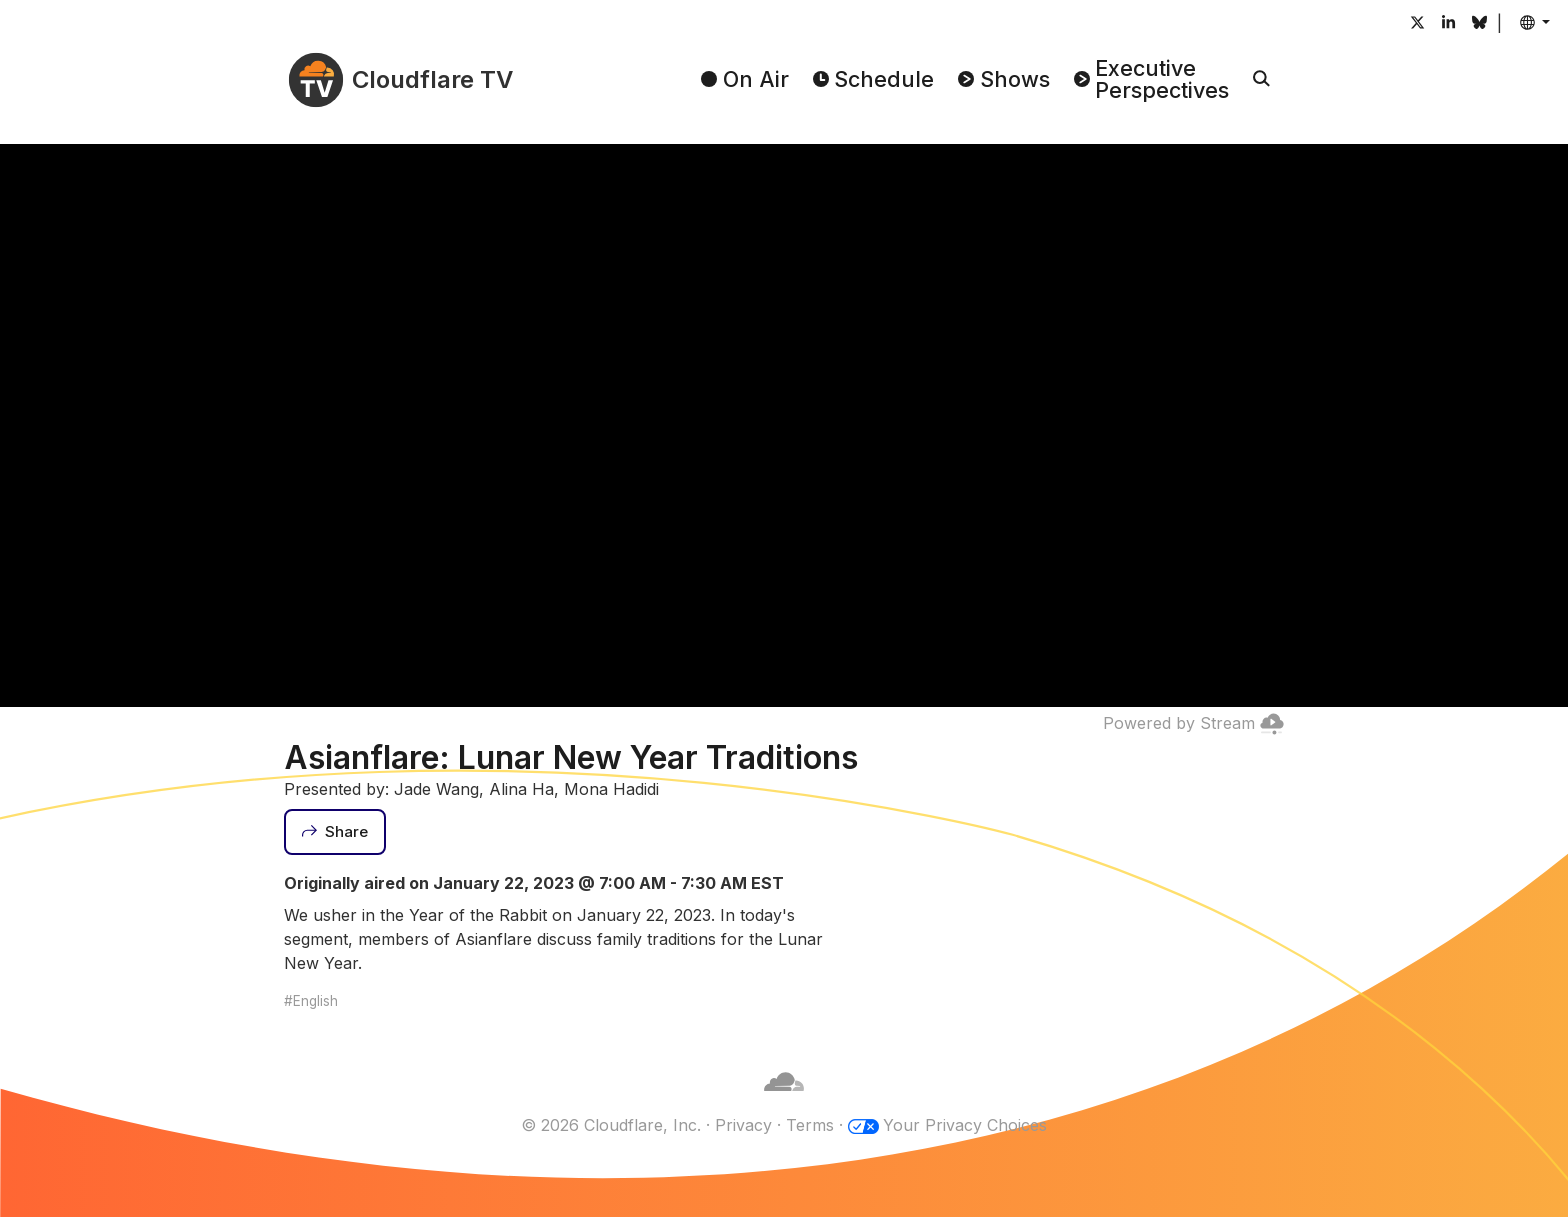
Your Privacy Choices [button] (965, 1125)
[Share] (335, 832)
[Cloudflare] (784, 1101)
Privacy (743, 1125)
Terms (810, 1125)
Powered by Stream (1193, 723)
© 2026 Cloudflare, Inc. (611, 1125)
